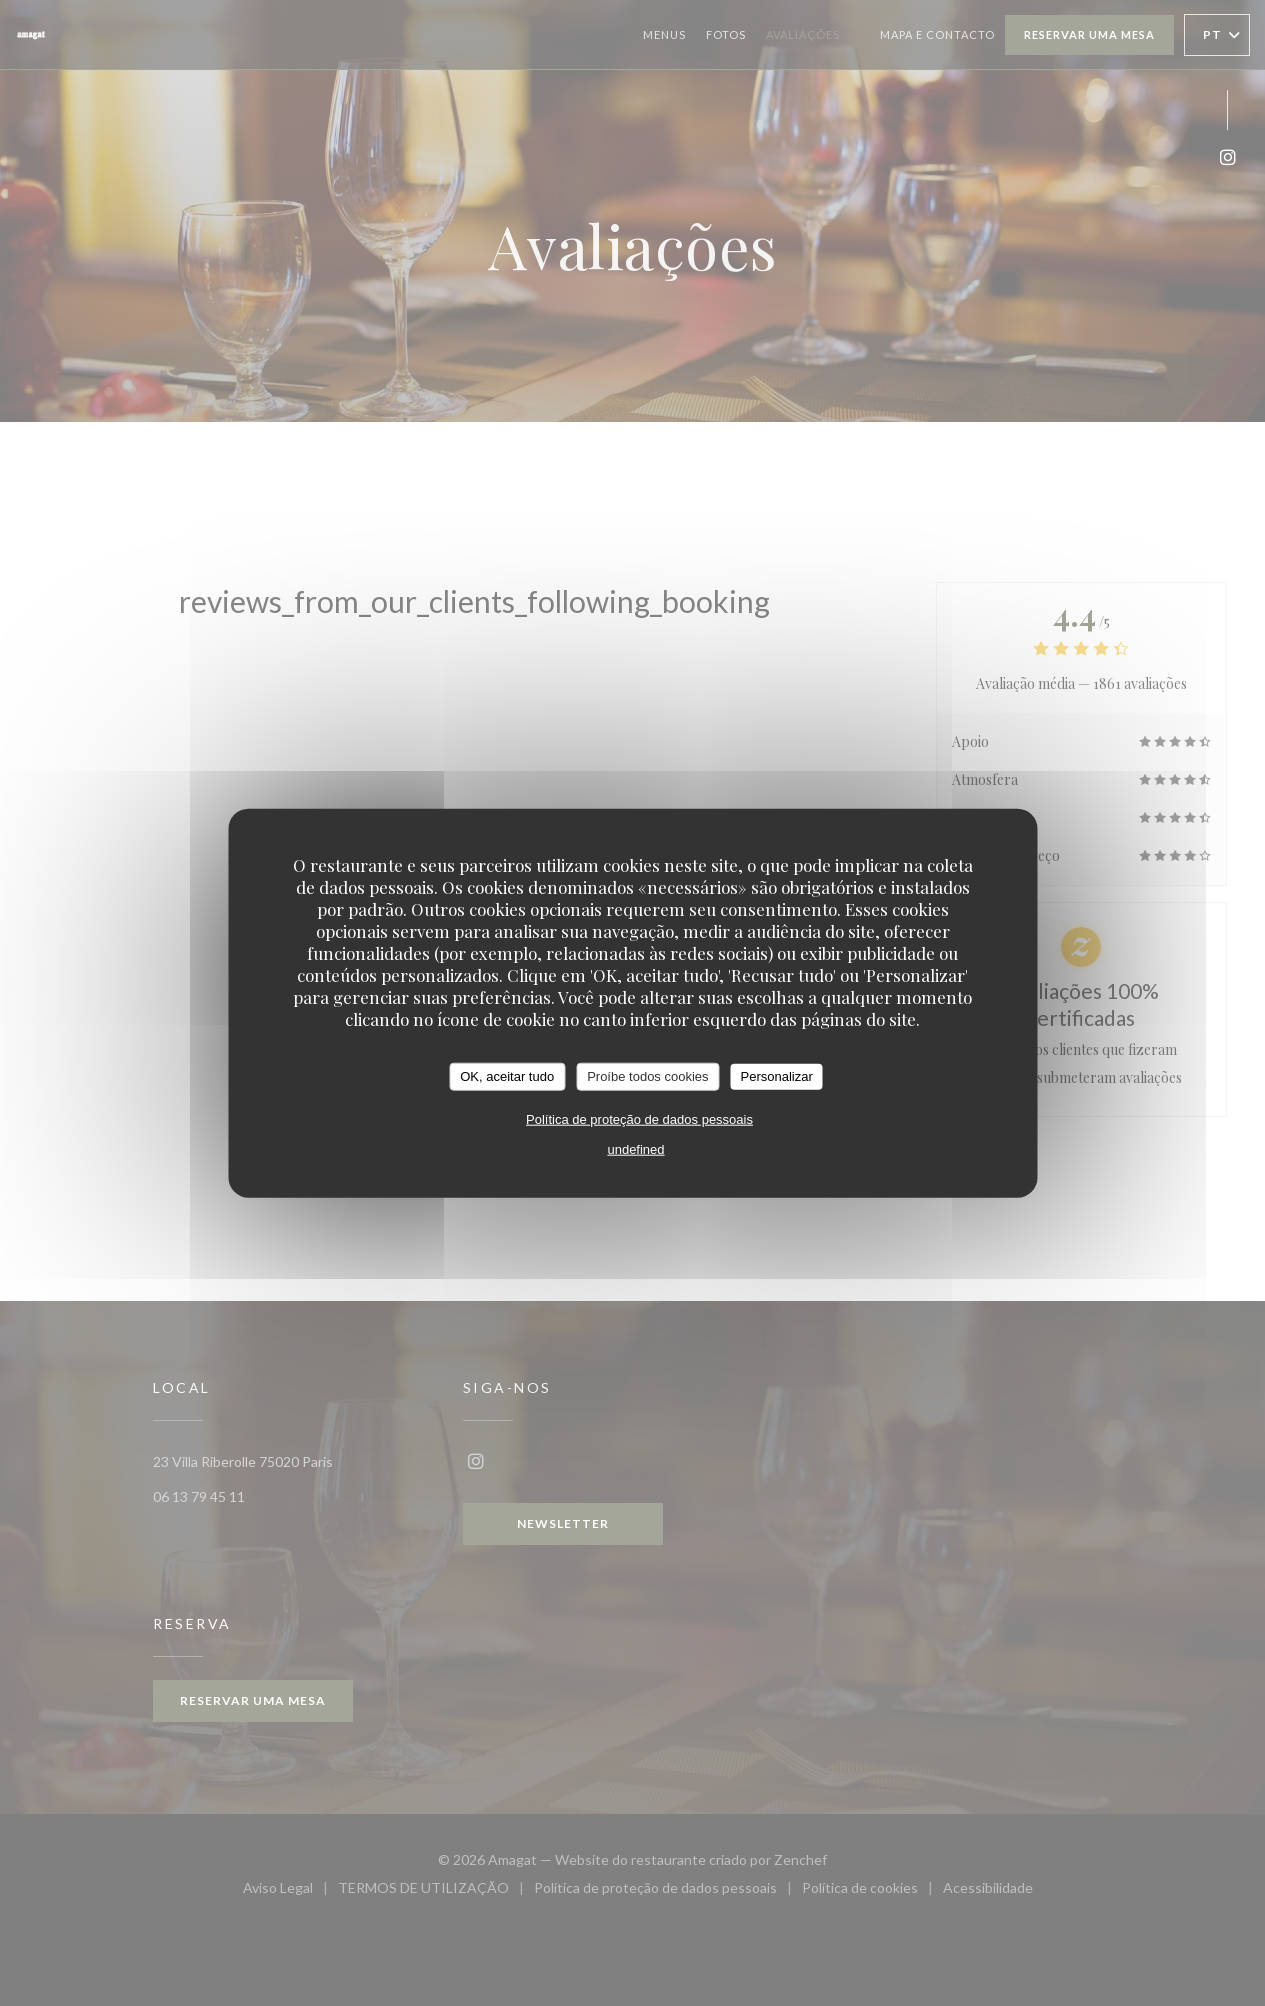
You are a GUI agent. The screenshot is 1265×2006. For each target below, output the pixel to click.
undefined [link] (635, 1148)
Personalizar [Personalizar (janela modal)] (777, 1076)
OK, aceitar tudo (507, 1076)
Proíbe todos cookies (647, 1076)
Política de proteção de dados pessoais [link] (639, 1118)
